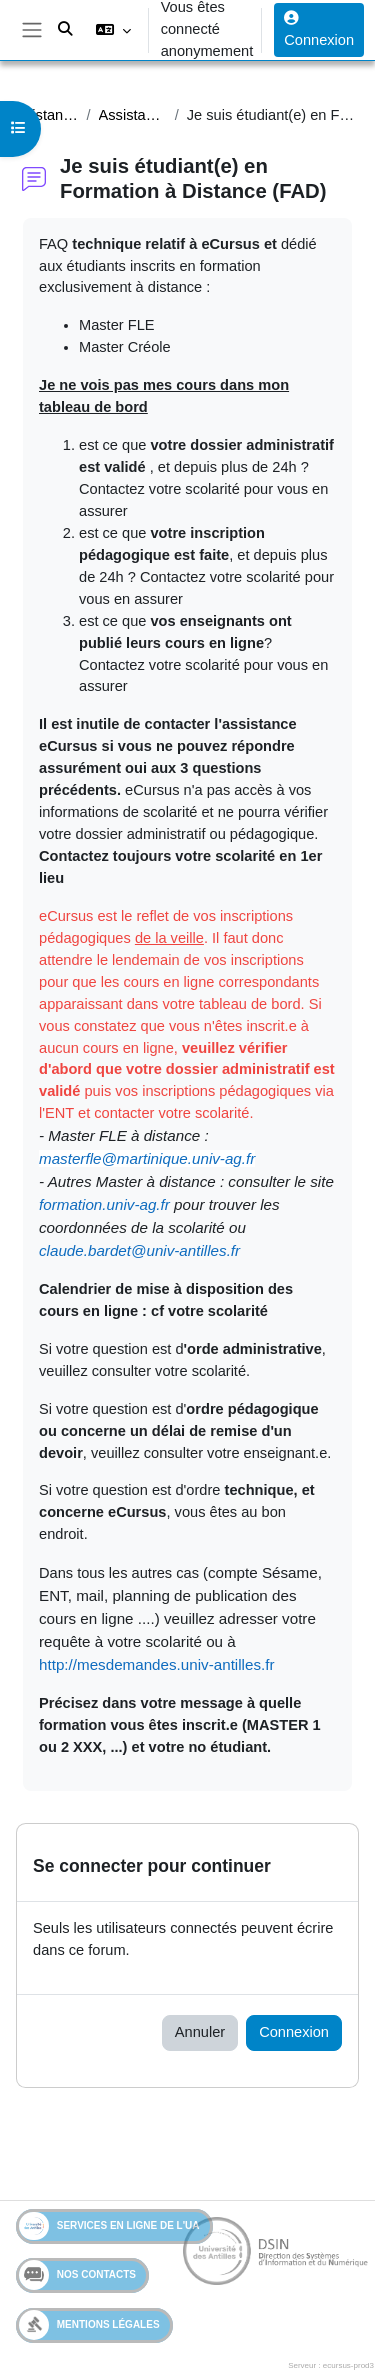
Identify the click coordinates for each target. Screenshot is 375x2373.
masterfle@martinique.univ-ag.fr (147, 1158)
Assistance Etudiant (43, 115)
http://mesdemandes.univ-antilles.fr (157, 1664)
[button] (112, 30)
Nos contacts (77, 2275)
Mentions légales (89, 2324)
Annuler (200, 2032)
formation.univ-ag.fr (104, 1204)
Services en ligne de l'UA (109, 2226)
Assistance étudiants (133, 115)
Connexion (319, 29)
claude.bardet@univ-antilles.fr (139, 1250)
